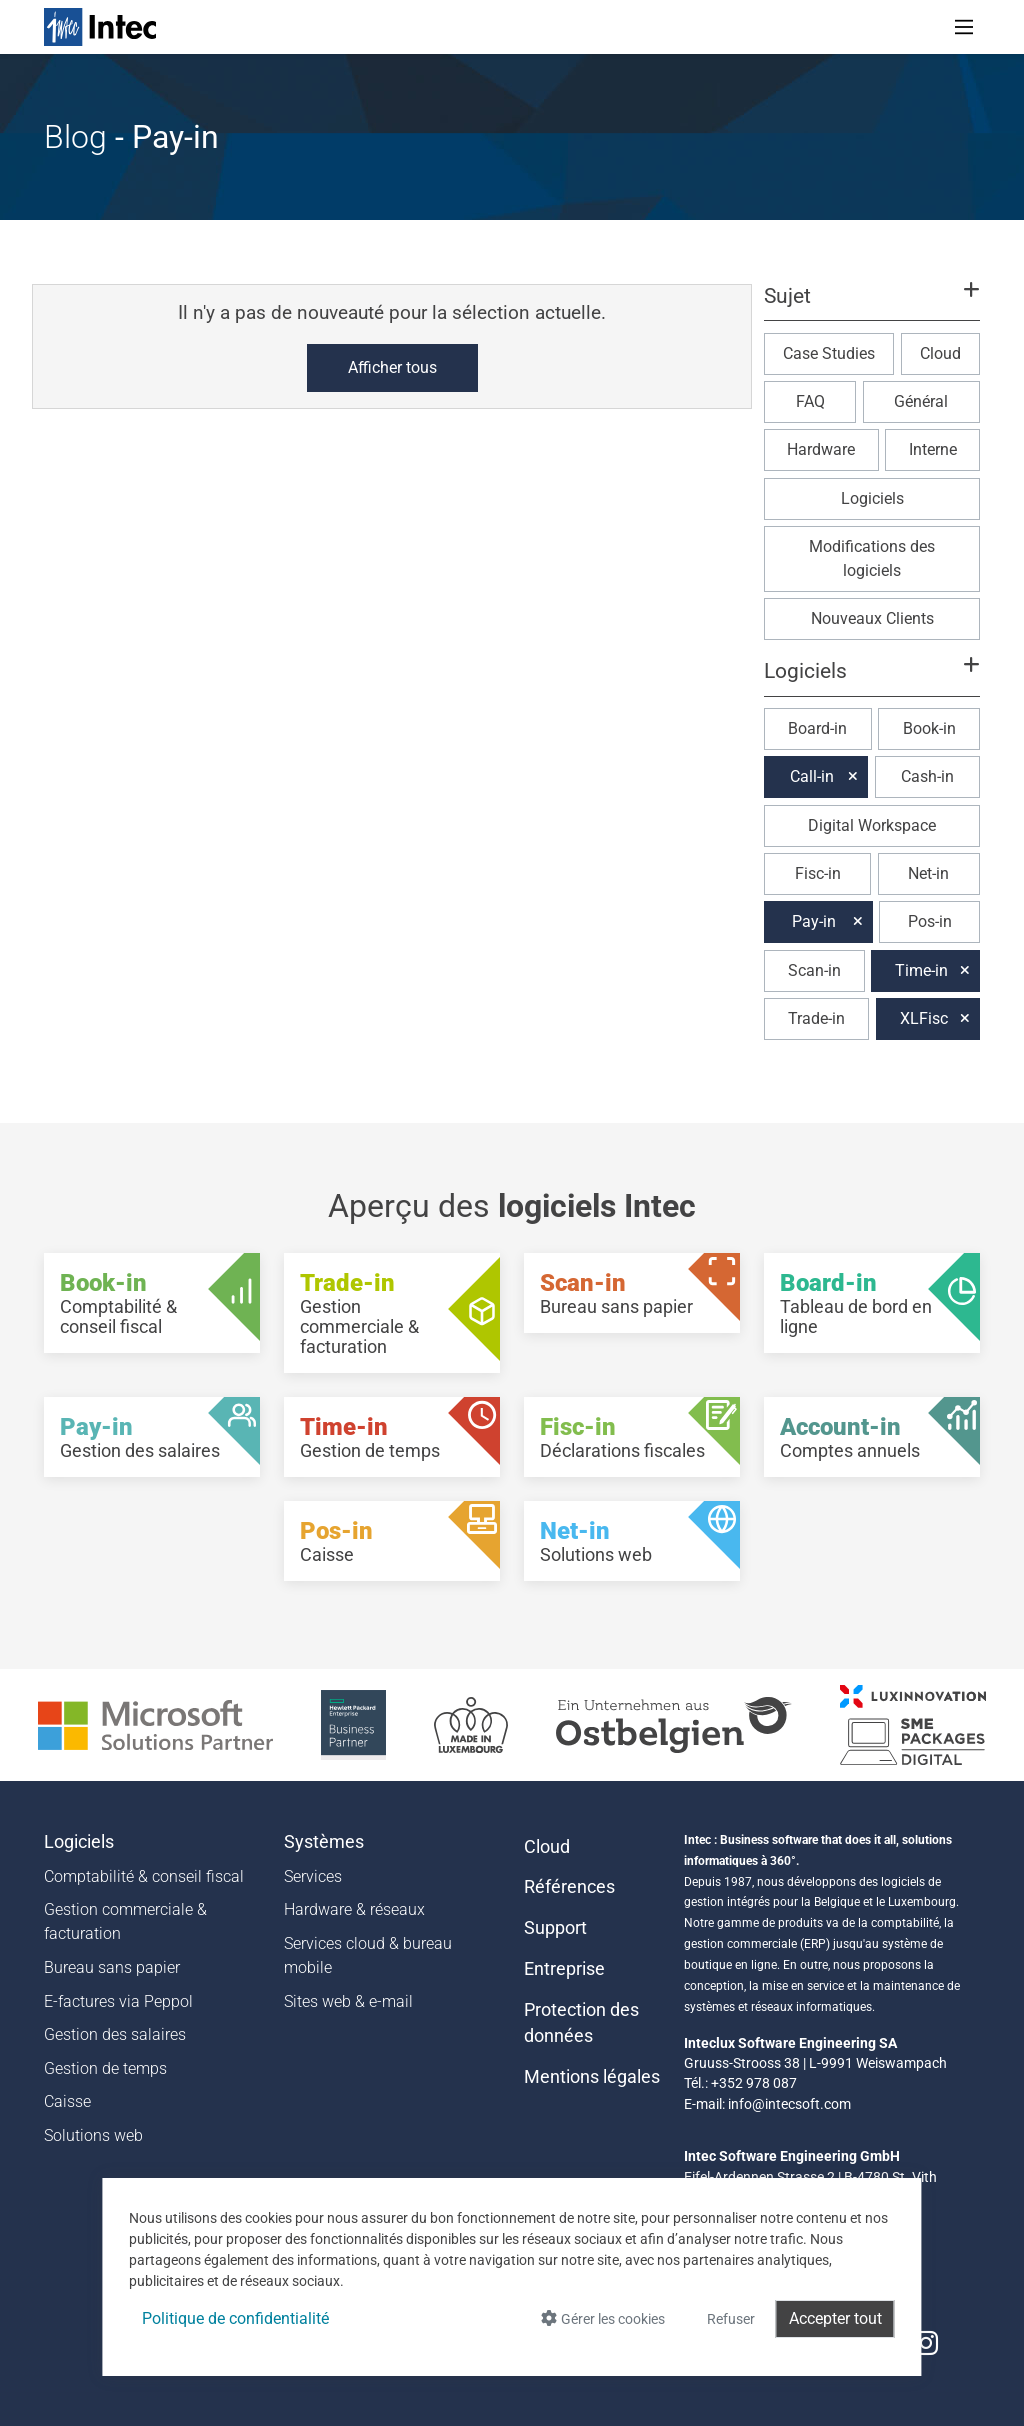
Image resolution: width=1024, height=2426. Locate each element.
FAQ (810, 401)
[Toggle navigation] (964, 27)
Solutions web (93, 2135)
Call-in (812, 776)
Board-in (817, 728)
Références (569, 1887)
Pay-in (814, 921)
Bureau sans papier (112, 1967)
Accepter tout (835, 2318)
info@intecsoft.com (789, 2104)
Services (313, 1876)
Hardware (821, 449)
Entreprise (564, 1969)
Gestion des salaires (115, 2034)
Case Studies (829, 353)
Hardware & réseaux (354, 1909)
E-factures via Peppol (118, 2001)
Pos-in (930, 921)
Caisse (67, 2101)
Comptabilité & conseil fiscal (144, 1876)
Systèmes (324, 1842)
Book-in (929, 728)
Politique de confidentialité (235, 2318)
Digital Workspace (872, 825)
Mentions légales (592, 2077)
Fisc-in (818, 873)
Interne (933, 449)
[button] (872, 305)
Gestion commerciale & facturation (125, 1921)
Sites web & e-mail (348, 2001)
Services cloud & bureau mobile (368, 1955)
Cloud (940, 353)
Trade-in (816, 1018)
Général (921, 401)
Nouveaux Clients (872, 618)
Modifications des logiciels (872, 558)
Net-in (928, 873)
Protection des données (581, 2023)
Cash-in (927, 776)
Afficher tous (392, 367)
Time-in (921, 970)
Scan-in (814, 970)
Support (555, 1928)
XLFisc (924, 1018)
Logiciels (872, 498)
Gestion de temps (105, 2068)
